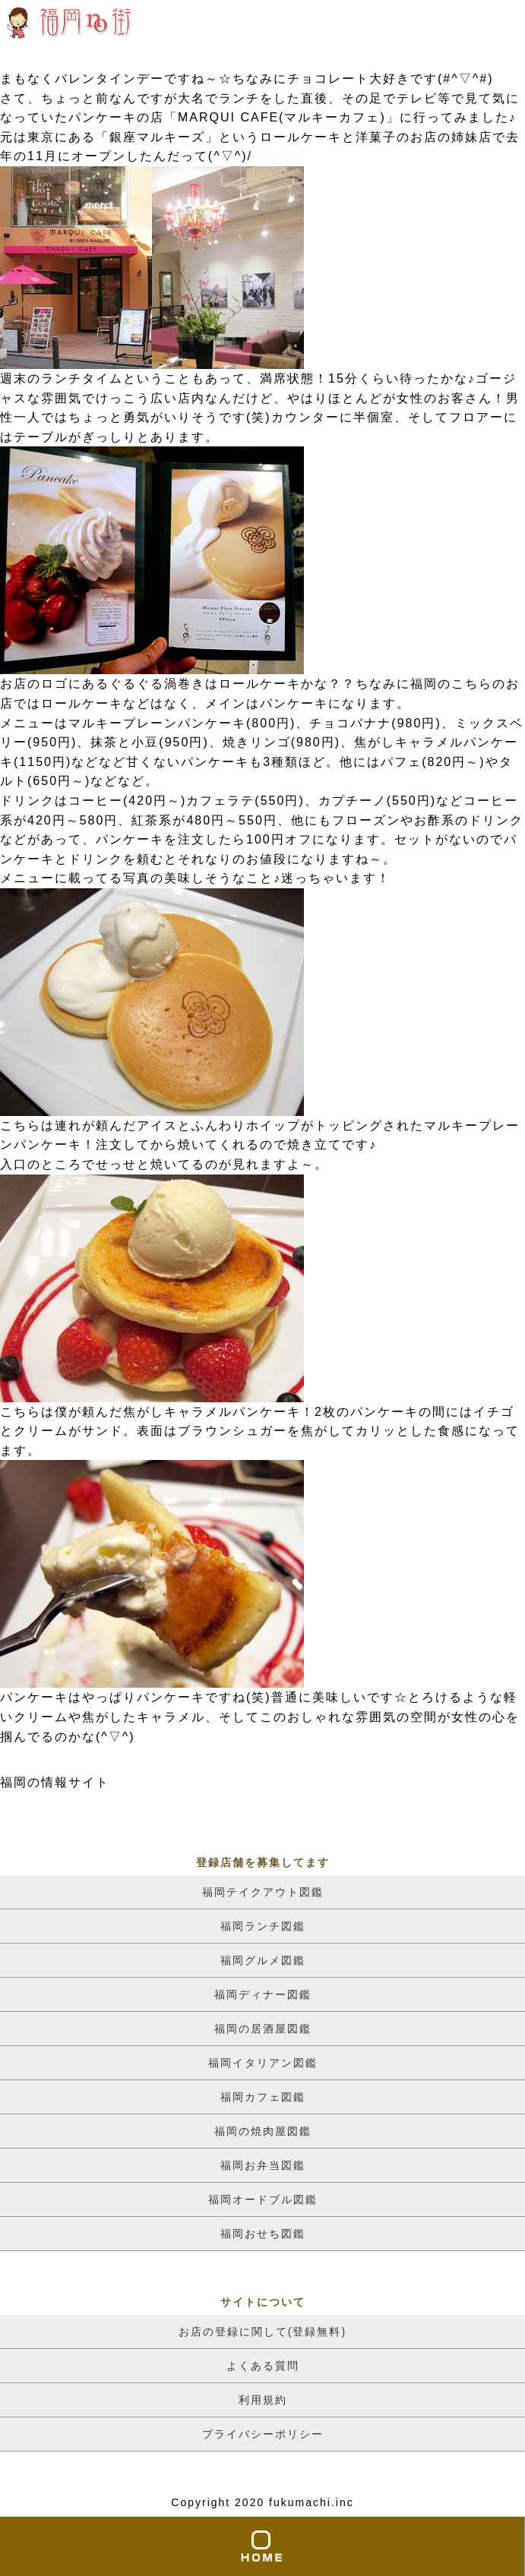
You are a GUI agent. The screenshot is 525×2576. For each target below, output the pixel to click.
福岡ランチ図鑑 (262, 1926)
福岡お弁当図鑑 (262, 2165)
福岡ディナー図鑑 (263, 1994)
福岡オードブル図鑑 (263, 2199)
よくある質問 (262, 2366)
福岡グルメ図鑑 (262, 1960)
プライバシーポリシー (263, 2434)
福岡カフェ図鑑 (262, 2097)
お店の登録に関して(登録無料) (262, 2331)
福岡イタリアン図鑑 (263, 2063)
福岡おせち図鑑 (262, 2234)
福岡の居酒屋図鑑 (263, 2029)
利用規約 (263, 2400)
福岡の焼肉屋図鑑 (263, 2131)
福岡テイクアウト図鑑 (263, 1892)
